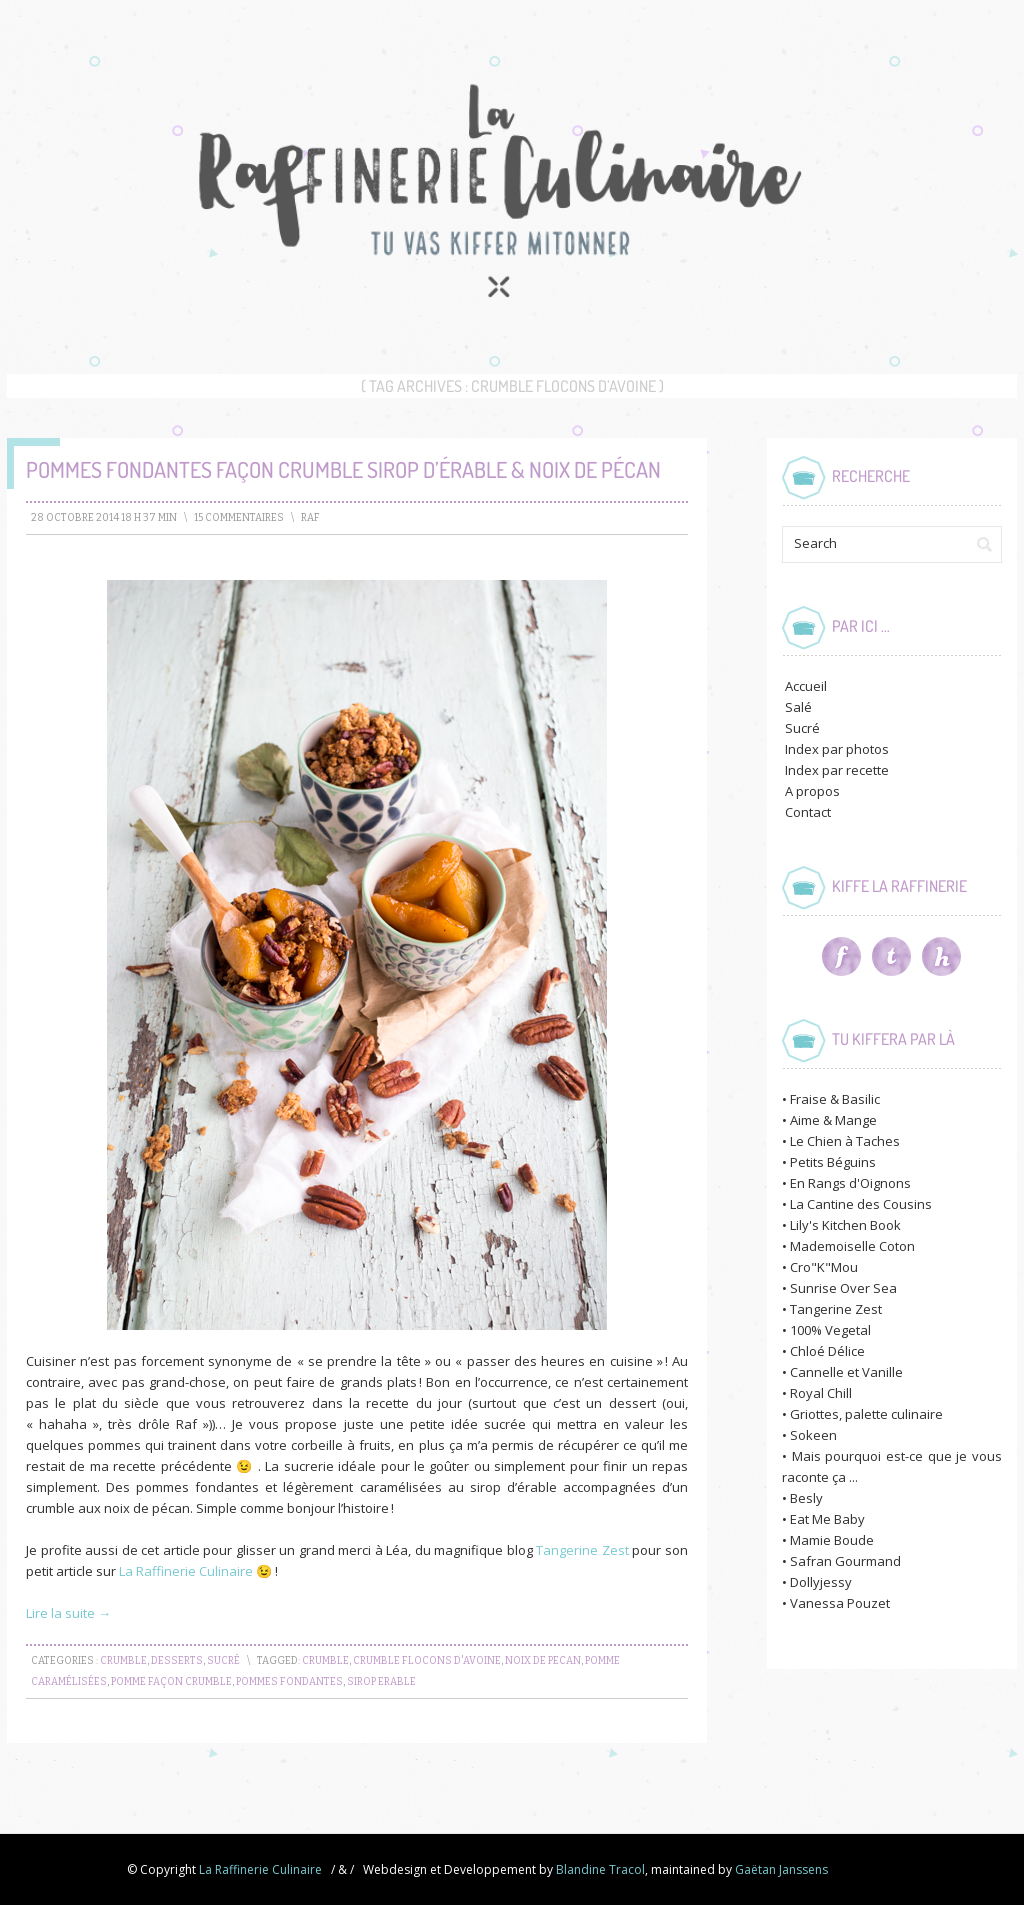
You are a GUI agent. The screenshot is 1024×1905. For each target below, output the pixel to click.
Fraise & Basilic (835, 1099)
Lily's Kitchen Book (845, 1225)
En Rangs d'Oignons (850, 1183)
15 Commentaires (239, 518)
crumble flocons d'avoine (427, 1661)
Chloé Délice (827, 1351)
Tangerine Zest (582, 1550)
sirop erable (381, 1682)
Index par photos (837, 749)
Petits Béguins (833, 1162)
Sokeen (813, 1435)
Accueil (806, 686)
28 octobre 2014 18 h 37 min (104, 518)
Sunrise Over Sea (843, 1288)
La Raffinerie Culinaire (187, 1571)
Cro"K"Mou (824, 1267)
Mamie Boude (832, 1540)
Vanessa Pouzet (840, 1603)
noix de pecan (543, 1661)
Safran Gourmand (845, 1561)
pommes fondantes (289, 1682)
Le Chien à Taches (845, 1141)
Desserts (177, 1661)
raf (310, 518)
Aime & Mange (833, 1120)
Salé (798, 707)
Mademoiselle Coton (852, 1246)
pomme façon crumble (171, 1682)
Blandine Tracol (600, 1869)
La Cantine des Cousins (861, 1204)
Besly (806, 1498)
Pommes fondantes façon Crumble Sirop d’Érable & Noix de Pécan (343, 469)
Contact (808, 812)
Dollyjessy (821, 1582)
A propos (812, 791)
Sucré (223, 1661)
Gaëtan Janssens (781, 1869)
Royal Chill (821, 1393)
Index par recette (837, 770)
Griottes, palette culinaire (866, 1414)
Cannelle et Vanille (846, 1372)
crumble (325, 1661)
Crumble (123, 1661)
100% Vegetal (830, 1330)
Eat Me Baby (827, 1519)
